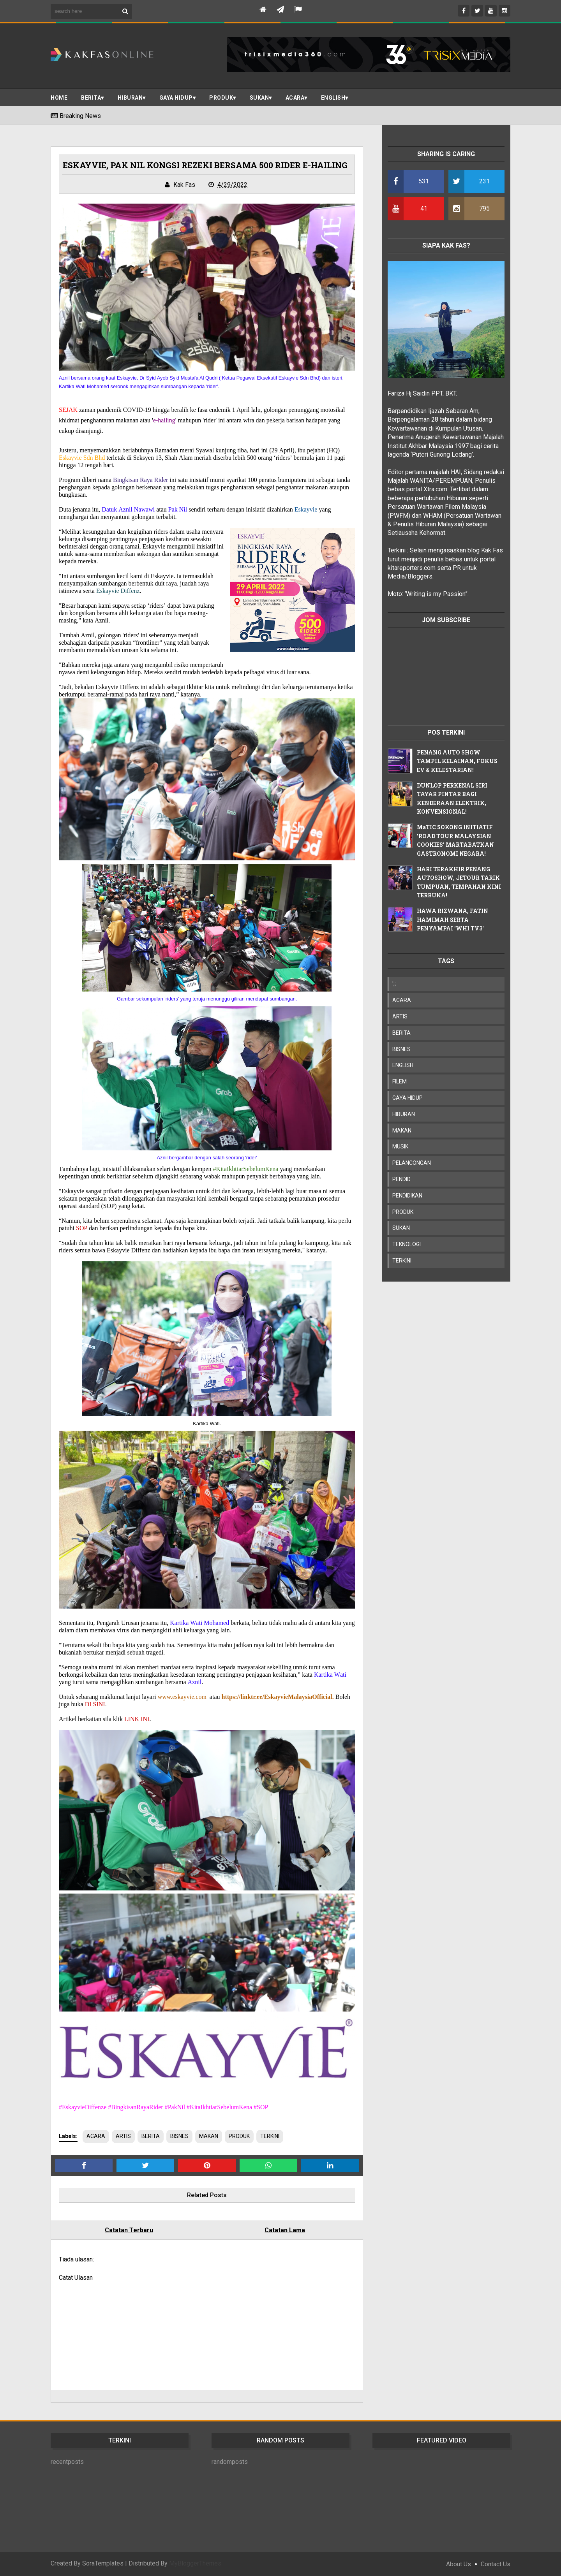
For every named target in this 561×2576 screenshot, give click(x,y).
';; (394, 984)
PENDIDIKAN (407, 1195)
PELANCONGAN (411, 1163)
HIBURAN (403, 1114)
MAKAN (208, 2136)
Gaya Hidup (176, 98)
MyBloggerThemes (195, 2563)
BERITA (91, 98)
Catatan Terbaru (129, 2230)
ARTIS (123, 2136)
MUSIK (400, 1146)
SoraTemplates (102, 2563)
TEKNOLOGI (406, 1244)
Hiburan (130, 98)
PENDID (401, 1179)
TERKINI (269, 2136)
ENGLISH (333, 98)
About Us (458, 2564)
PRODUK (221, 98)
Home (59, 98)
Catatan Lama (285, 2230)
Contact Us (495, 2564)
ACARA (295, 98)
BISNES (179, 2136)
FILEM (399, 1081)
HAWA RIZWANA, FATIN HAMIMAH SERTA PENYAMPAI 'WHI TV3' (452, 919)
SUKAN (259, 98)
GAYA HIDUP (407, 1098)
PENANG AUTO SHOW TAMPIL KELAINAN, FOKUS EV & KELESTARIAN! (457, 761)
